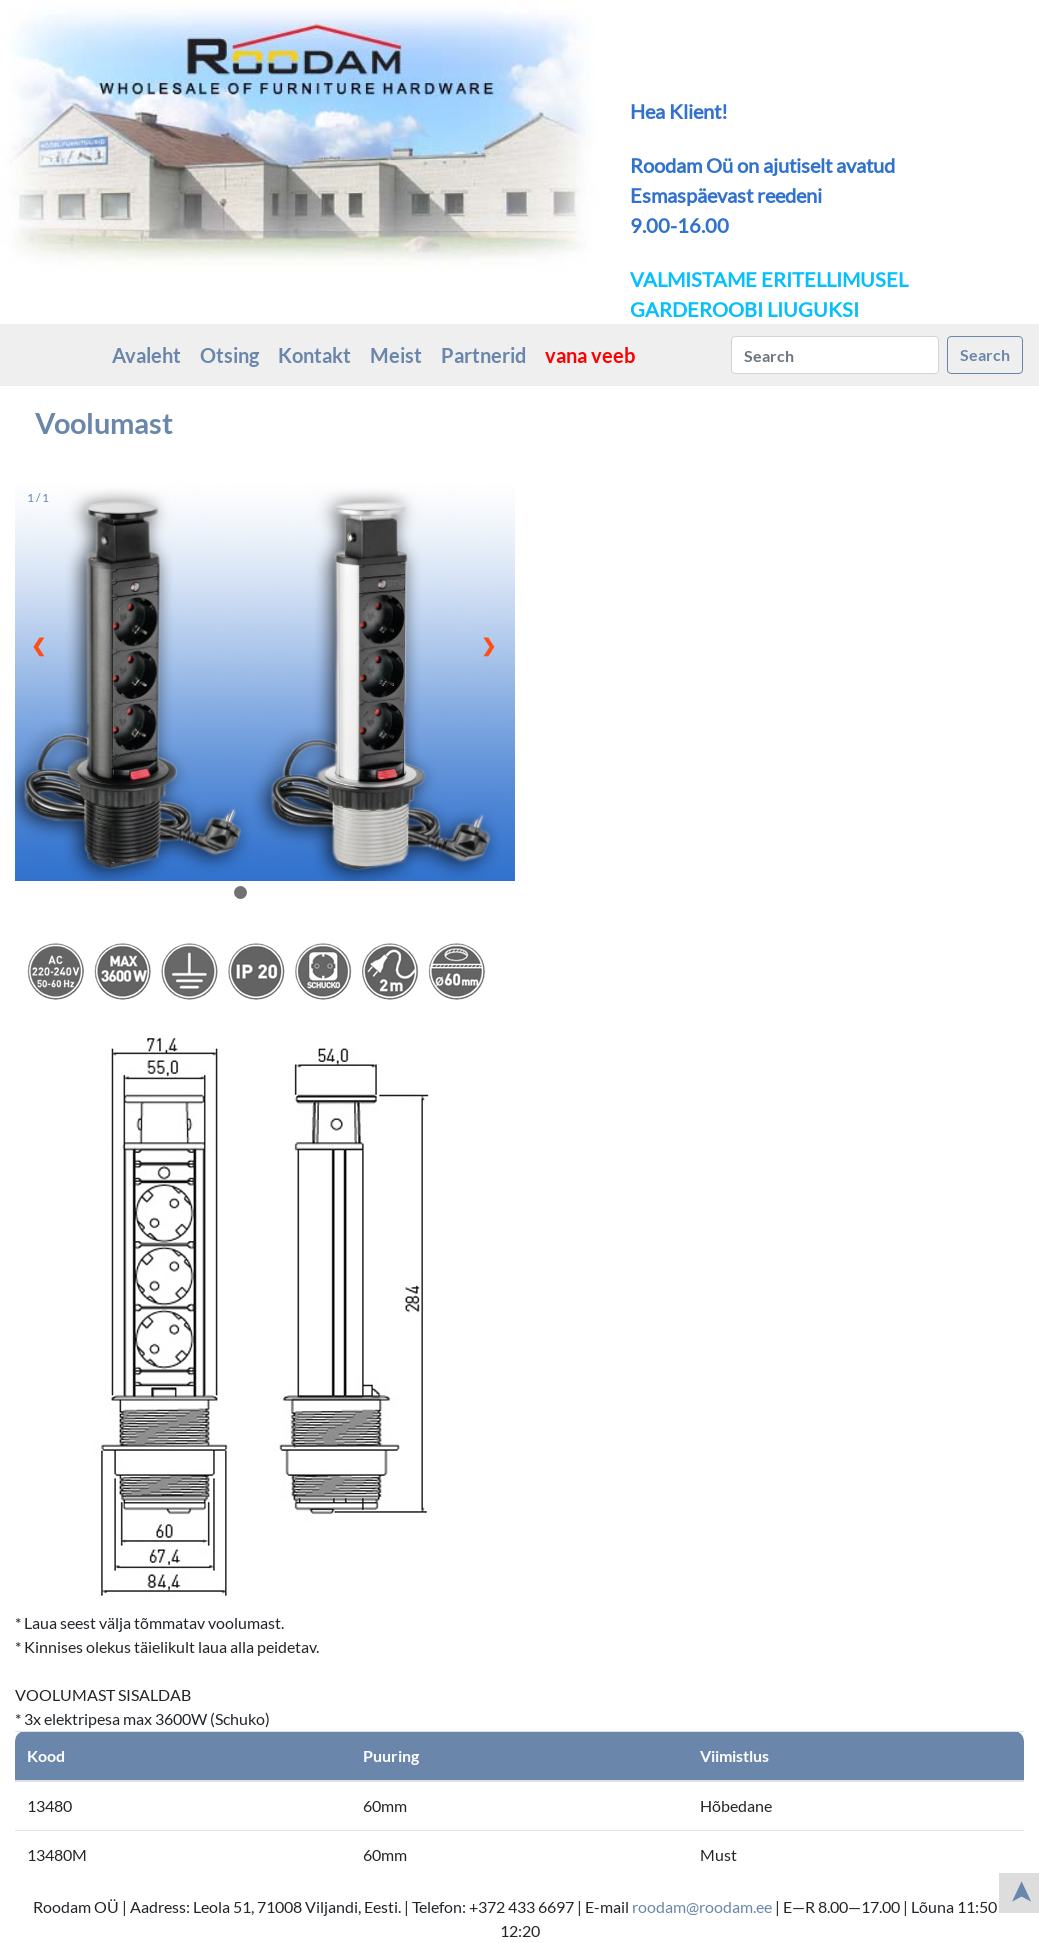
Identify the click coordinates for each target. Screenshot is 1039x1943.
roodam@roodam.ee (702, 1906)
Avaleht (146, 355)
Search (985, 354)
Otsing (229, 355)
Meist (396, 355)
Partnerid (483, 355)
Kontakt (314, 355)
